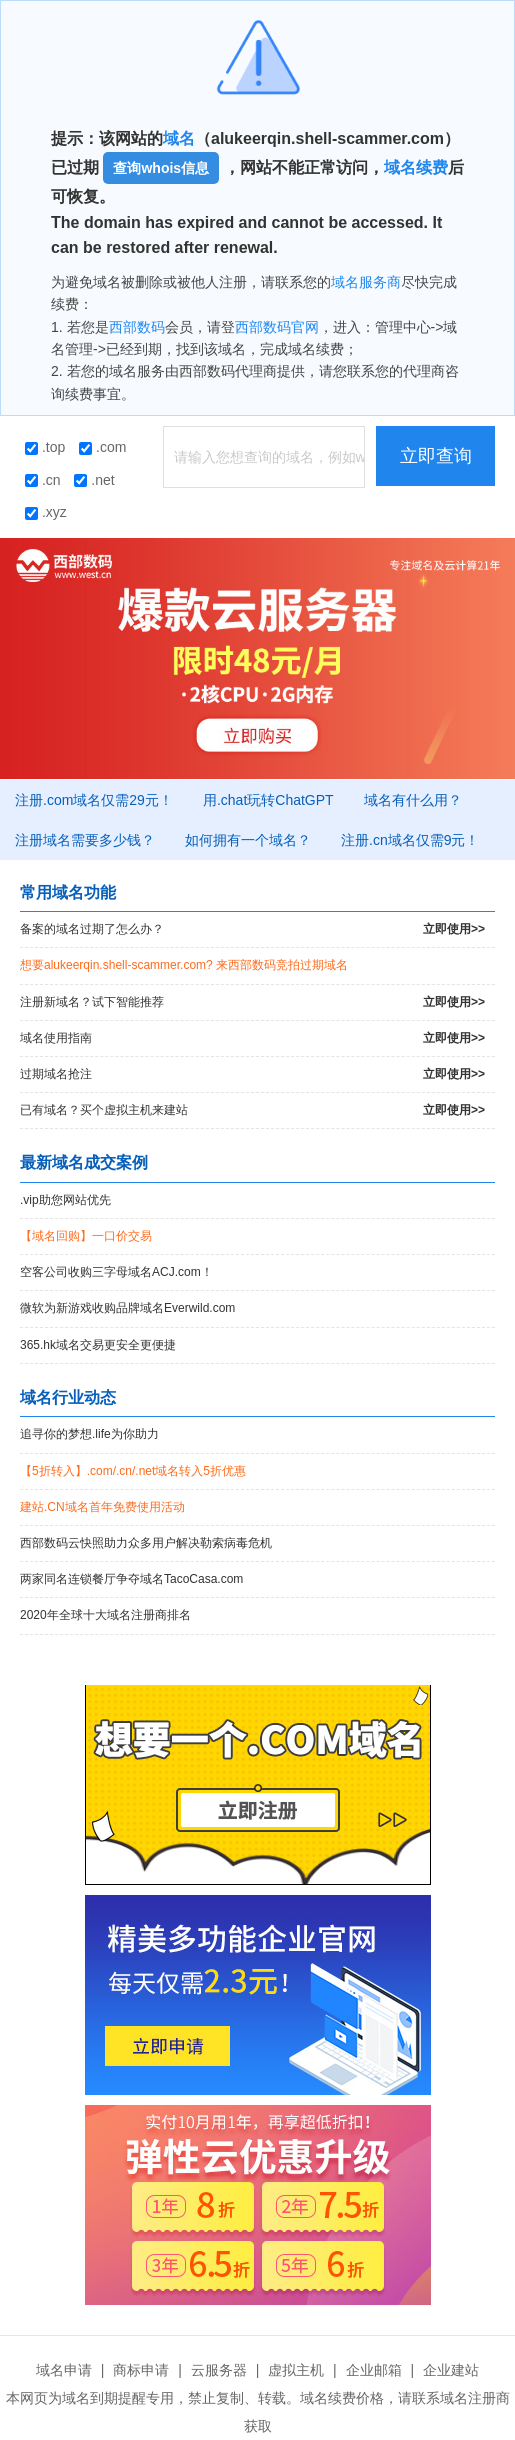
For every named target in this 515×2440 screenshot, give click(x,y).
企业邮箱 (374, 2370)
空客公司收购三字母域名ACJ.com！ (116, 1272)
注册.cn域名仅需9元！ (410, 840)
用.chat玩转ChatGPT (268, 800)
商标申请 (141, 2370)
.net (94, 480)
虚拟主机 (296, 2370)
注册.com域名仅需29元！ (94, 800)
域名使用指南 (252, 1038)
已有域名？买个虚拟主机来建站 (252, 1110)
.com (102, 447)
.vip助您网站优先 (65, 1200)
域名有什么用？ (413, 800)
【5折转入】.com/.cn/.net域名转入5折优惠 (133, 1471)
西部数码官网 (277, 327)
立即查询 (436, 456)
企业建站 (451, 2370)
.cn (43, 480)
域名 (179, 138)
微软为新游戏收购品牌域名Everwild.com (127, 1308)
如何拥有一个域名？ (248, 840)
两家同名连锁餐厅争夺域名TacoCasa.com (131, 1579)
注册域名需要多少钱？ (85, 840)
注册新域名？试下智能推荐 (252, 1002)
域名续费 (416, 167)
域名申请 (64, 2370)
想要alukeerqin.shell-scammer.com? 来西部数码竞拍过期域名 (184, 965)
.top (45, 447)
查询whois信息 (161, 168)
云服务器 (219, 2370)
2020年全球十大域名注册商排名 (105, 1615)
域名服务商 (366, 282)
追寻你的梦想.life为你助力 (89, 1434)
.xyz (46, 512)
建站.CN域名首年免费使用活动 (102, 1507)
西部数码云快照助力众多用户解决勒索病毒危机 (146, 1543)
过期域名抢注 (252, 1074)
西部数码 (137, 327)
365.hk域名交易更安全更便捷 (98, 1345)
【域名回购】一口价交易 (86, 1236)
